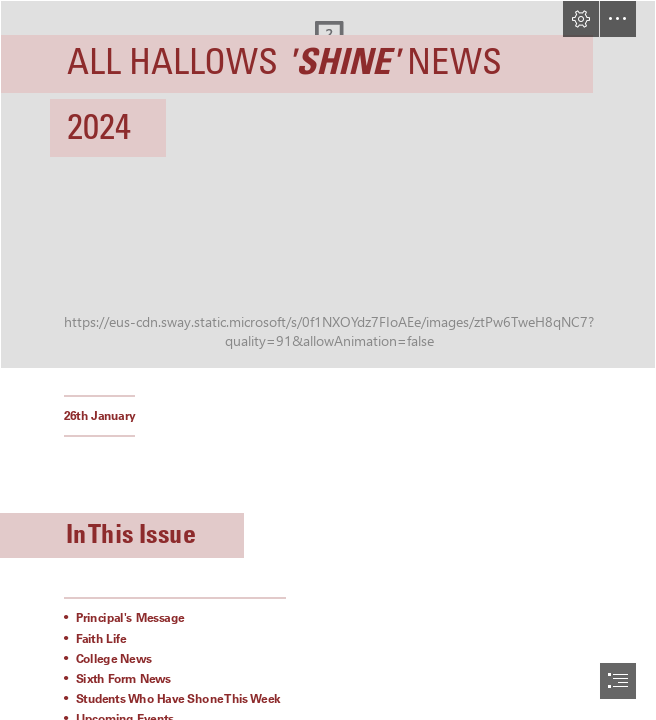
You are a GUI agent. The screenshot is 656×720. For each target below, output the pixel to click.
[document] (328, 360)
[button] (581, 19)
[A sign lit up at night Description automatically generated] (328, 184)
